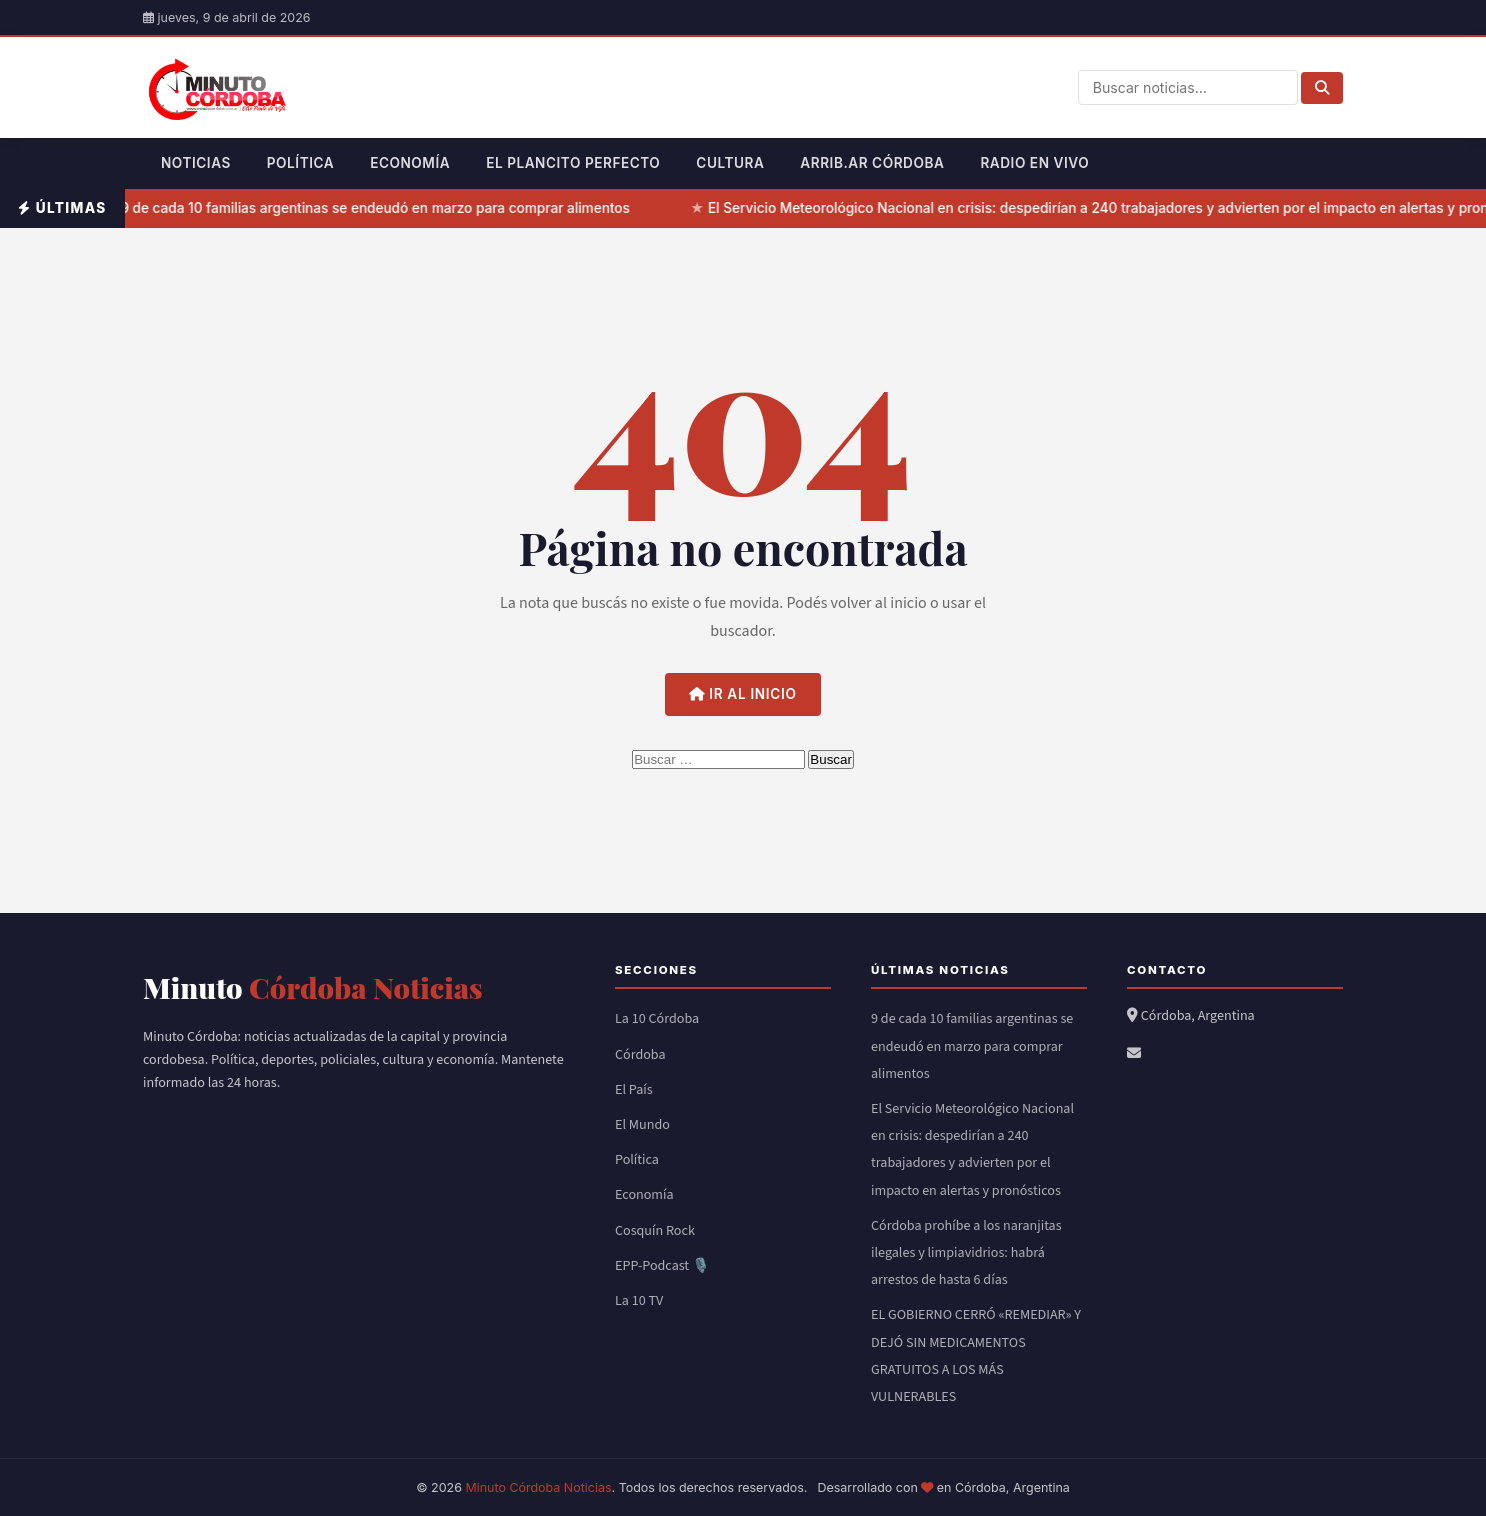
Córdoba (640, 1055)
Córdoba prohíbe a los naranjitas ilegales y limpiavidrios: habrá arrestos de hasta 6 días (966, 1253)
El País (634, 1090)
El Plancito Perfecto (573, 163)
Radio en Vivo (1034, 163)
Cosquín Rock (655, 1231)
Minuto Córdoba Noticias (538, 1487)
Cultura (730, 163)
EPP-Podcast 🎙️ (662, 1266)
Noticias (196, 163)
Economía (410, 163)
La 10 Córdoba (657, 1019)
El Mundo (642, 1125)
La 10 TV (639, 1301)
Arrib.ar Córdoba (872, 163)
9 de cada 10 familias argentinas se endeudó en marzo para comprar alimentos (378, 208)
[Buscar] (1322, 88)
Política (300, 163)
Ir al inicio (742, 694)
